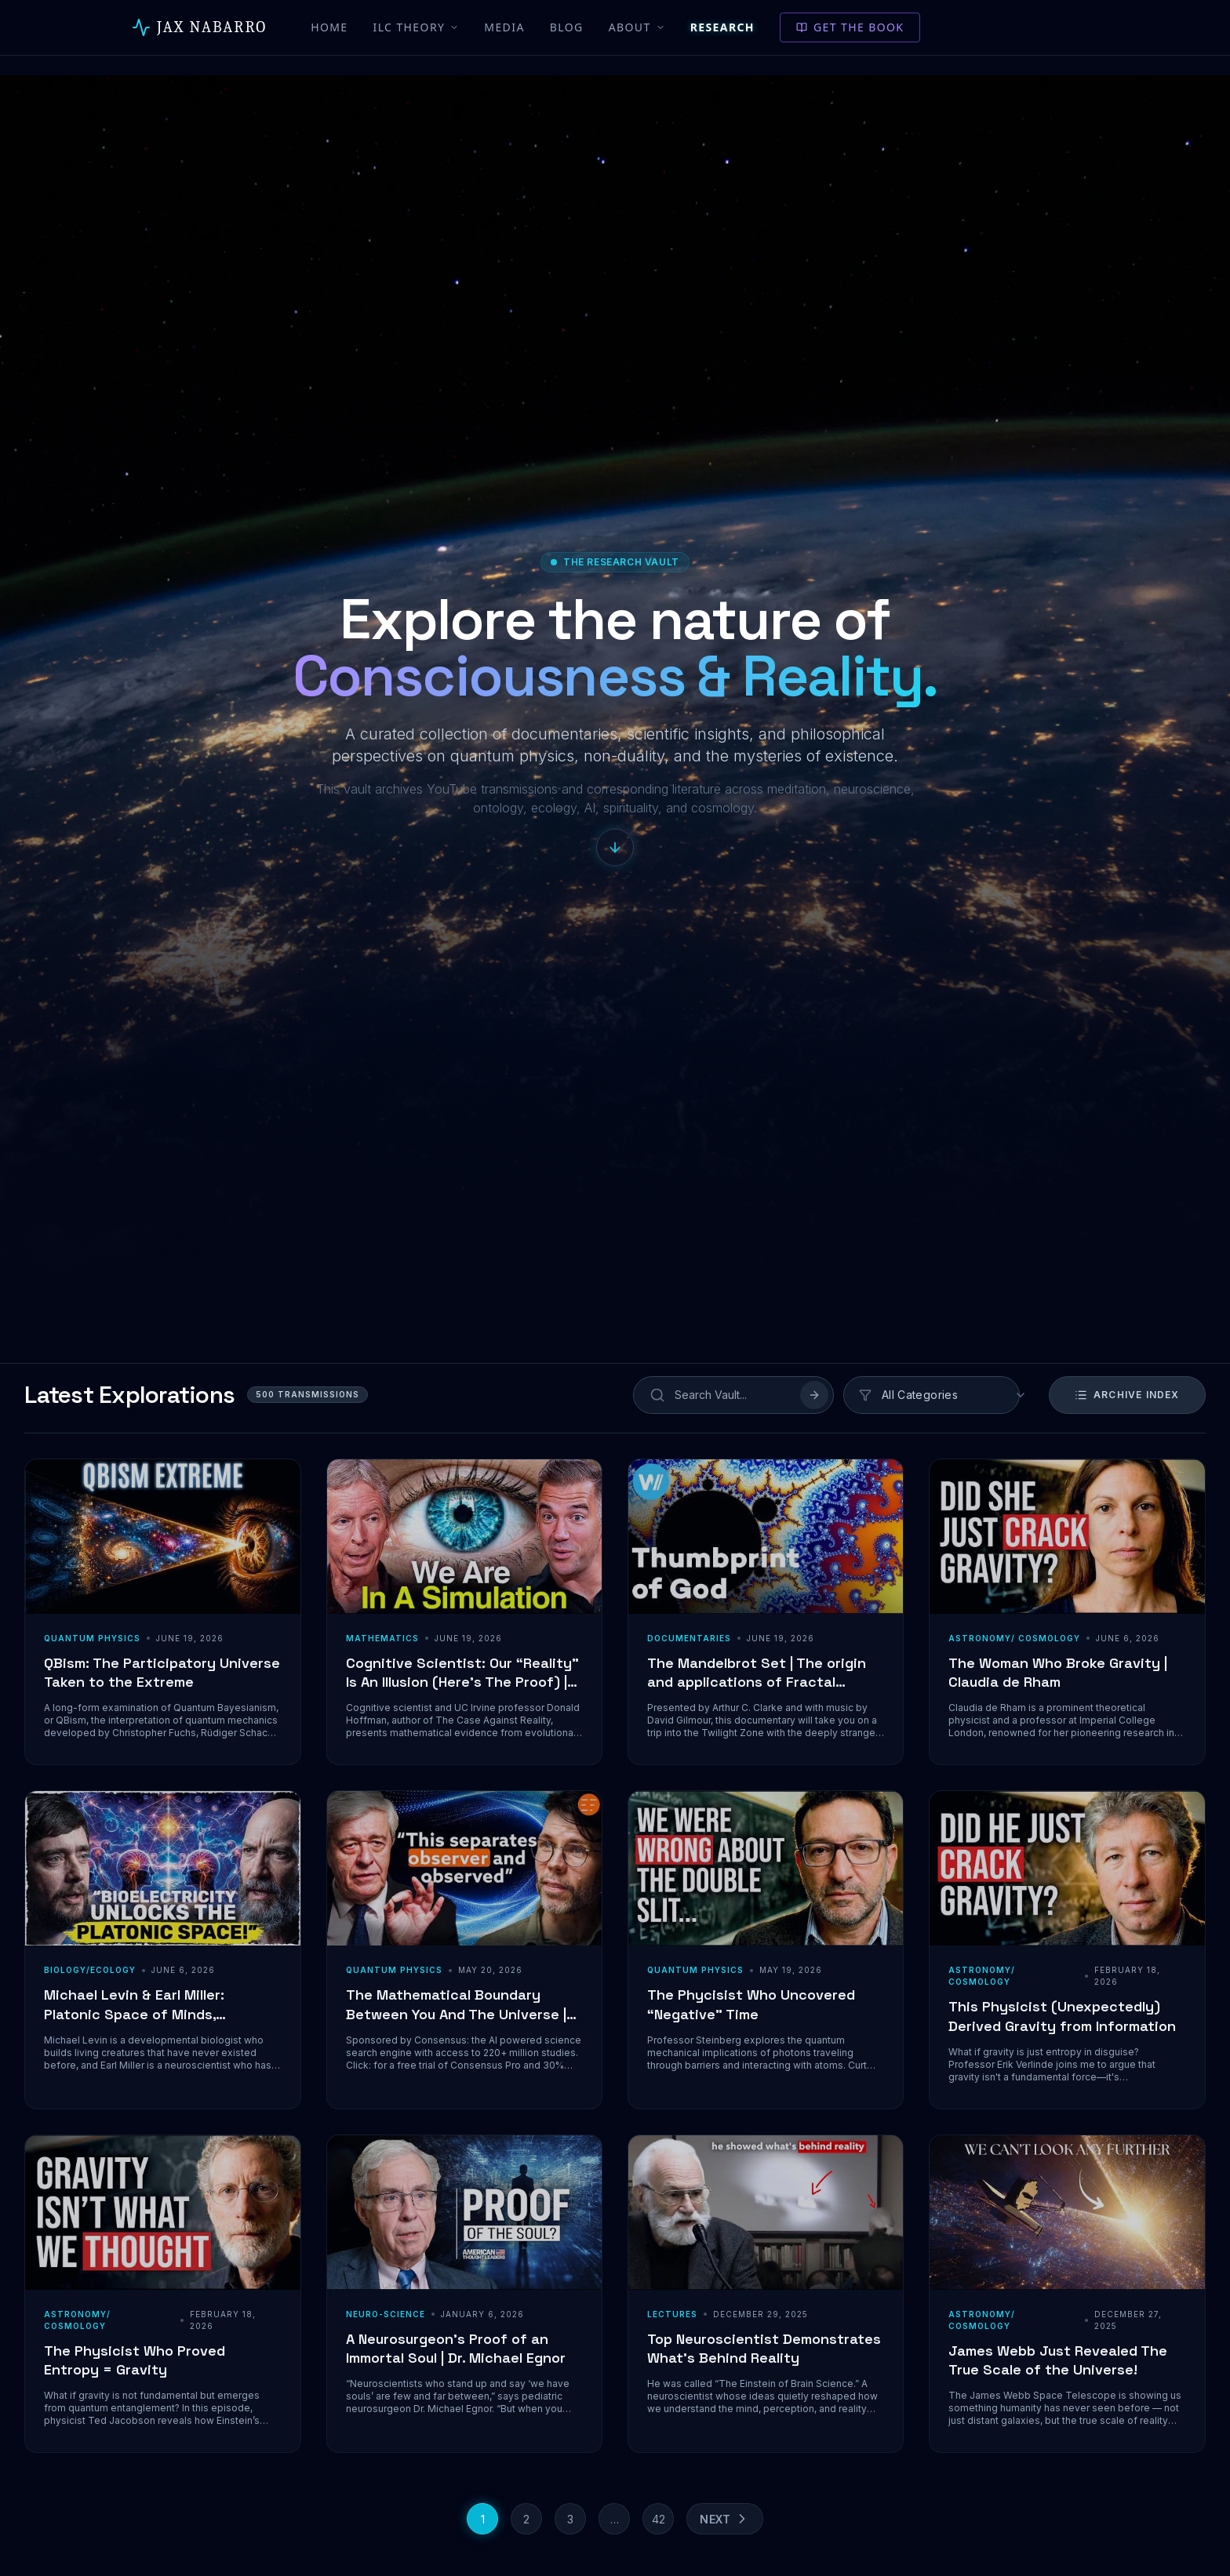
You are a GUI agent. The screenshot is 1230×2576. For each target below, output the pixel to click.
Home (329, 27)
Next (725, 2519)
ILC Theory (416, 27)
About (637, 27)
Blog (567, 27)
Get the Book (850, 27)
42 (658, 2519)
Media (504, 27)
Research (722, 27)
